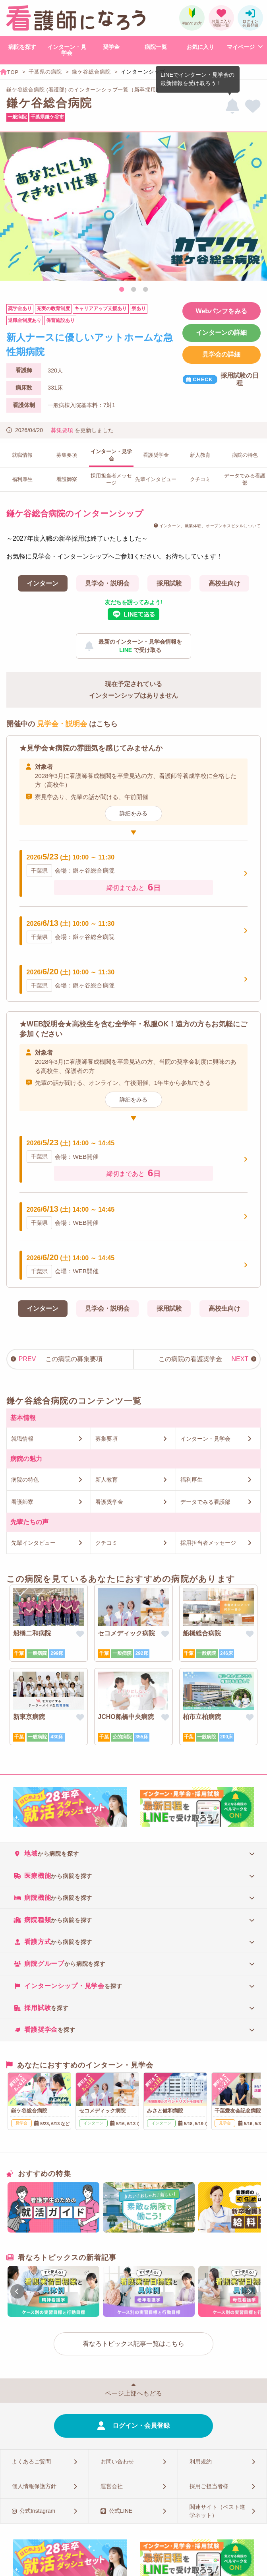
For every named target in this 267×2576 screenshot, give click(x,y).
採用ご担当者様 (209, 2486)
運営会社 (112, 2486)
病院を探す (22, 47)
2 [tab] (133, 290)
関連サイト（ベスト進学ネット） (217, 2511)
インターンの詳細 (221, 332)
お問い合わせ (117, 2461)
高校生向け (224, 583)
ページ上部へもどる (133, 2393)
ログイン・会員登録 (141, 2425)
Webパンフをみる (221, 311)
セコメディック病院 (126, 1633)
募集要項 (62, 430)
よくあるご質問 (31, 2461)
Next (257, 208)
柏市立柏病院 (202, 1716)
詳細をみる (133, 813)
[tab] (133, 1853)
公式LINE (120, 2511)
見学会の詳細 (221, 354)
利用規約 (201, 2461)
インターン (42, 583)
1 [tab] (122, 290)
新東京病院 (29, 1716)
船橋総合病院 (202, 1633)
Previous (9, 208)
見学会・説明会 (107, 583)
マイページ (241, 47)
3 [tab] (145, 290)
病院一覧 (156, 47)
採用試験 (169, 583)
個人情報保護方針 (34, 2486)
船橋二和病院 (32, 1633)
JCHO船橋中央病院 (125, 1716)
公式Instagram (37, 2511)
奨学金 (111, 47)
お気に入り (200, 47)
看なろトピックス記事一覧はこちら (133, 2343)
